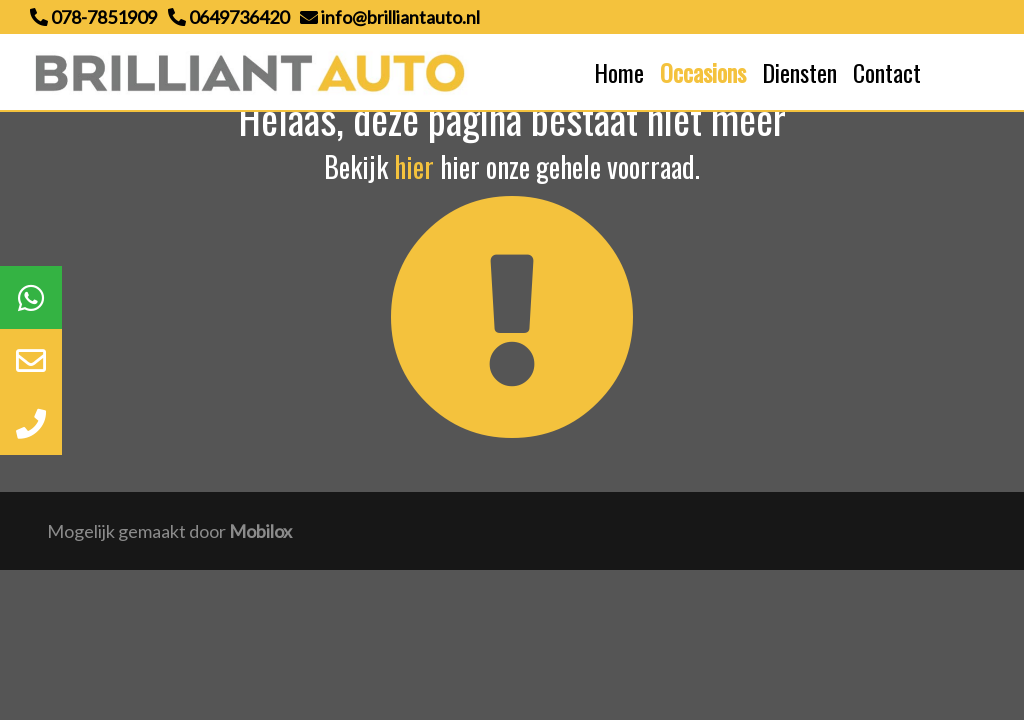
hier (414, 166)
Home (619, 72)
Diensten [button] (799, 72)
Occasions (703, 72)
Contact (887, 72)
